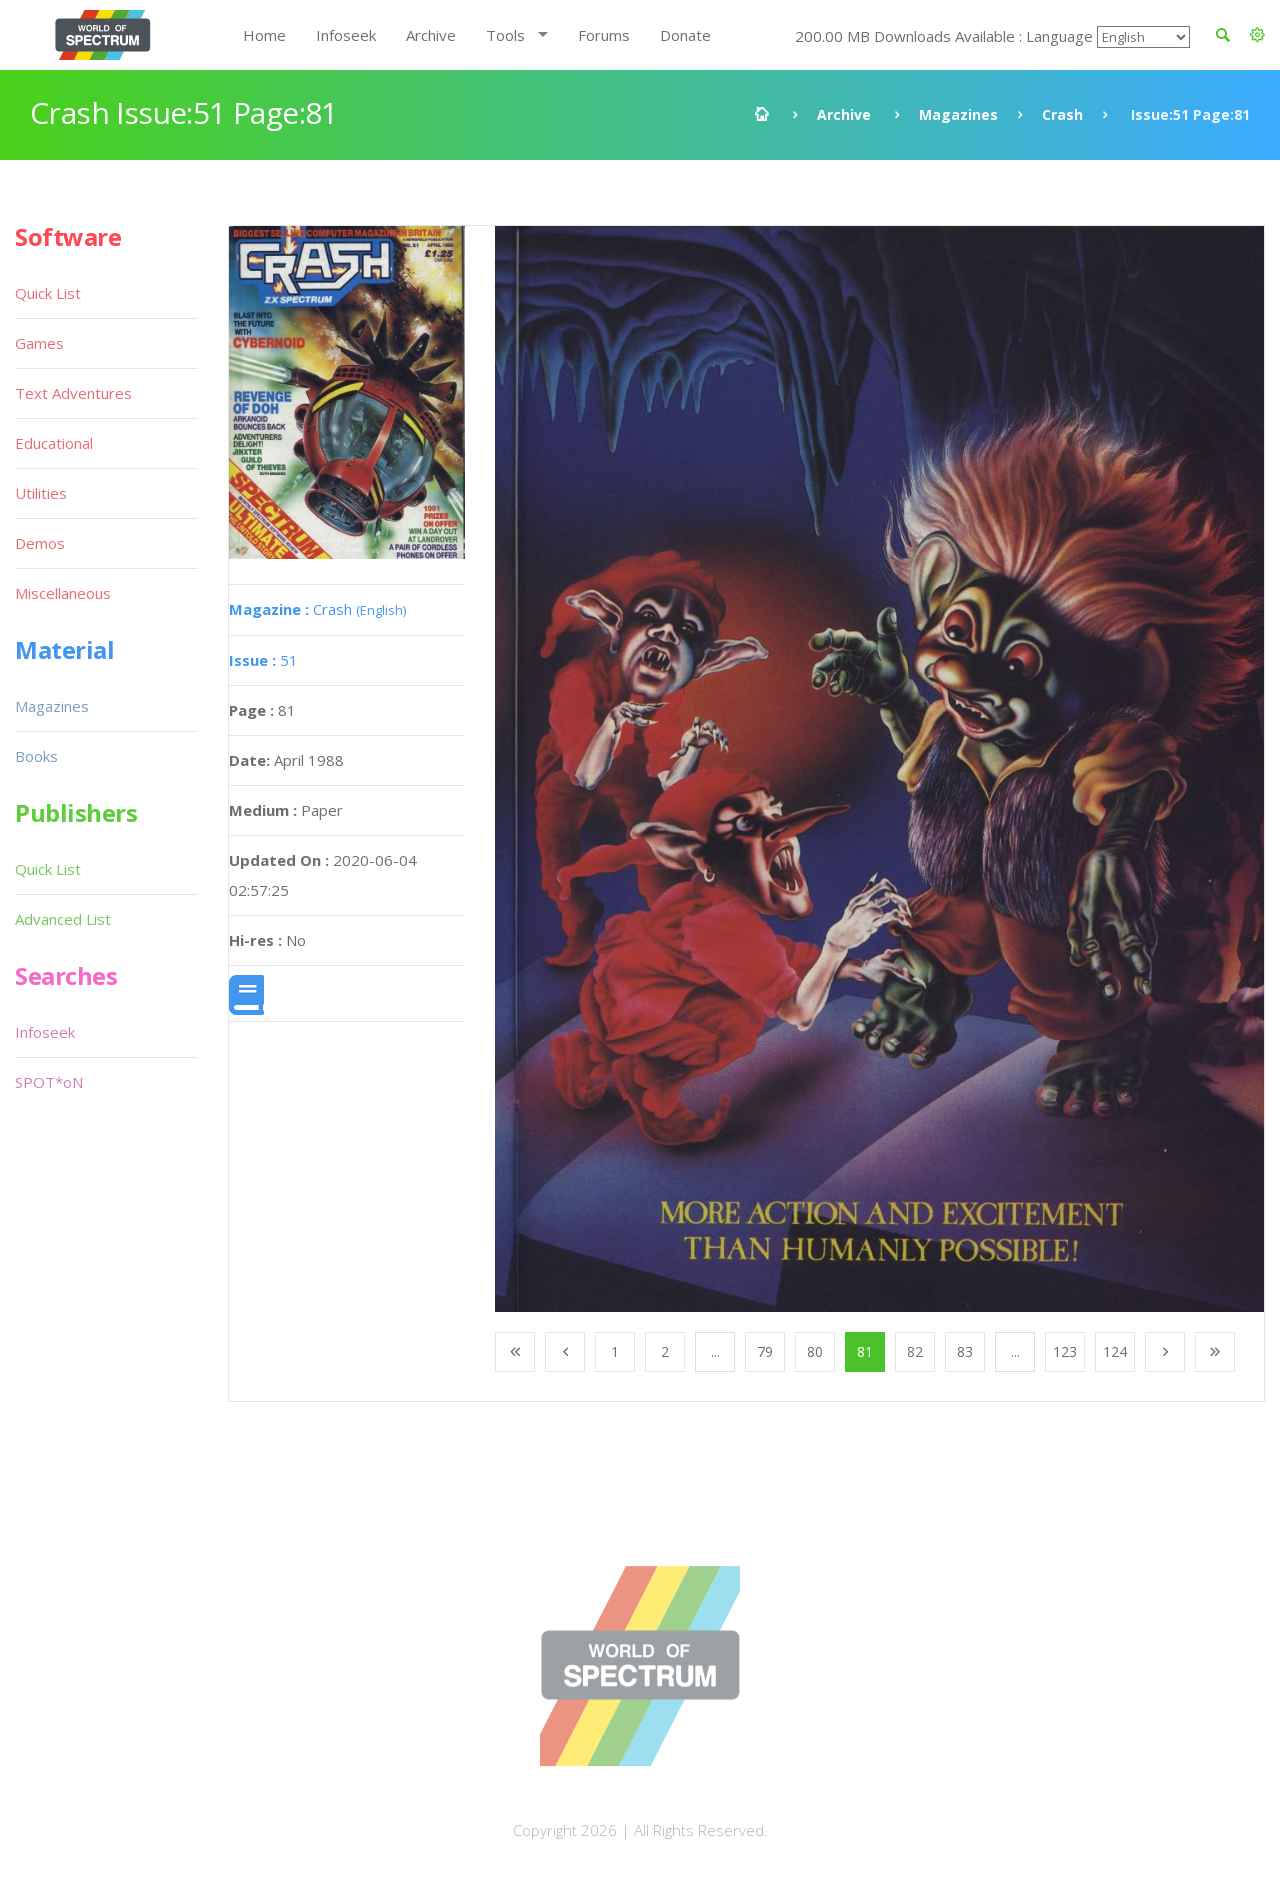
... (715, 1351)
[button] (1257, 35)
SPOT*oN (49, 1082)
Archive (431, 35)
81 (865, 1351)
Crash (1062, 114)
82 (915, 1351)
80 (815, 1351)
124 (1115, 1351)
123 (1065, 1351)
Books (36, 756)
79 (765, 1351)
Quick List (48, 293)
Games (39, 343)
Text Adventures (73, 393)
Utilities (41, 493)
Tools (505, 35)
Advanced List (63, 919)
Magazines (958, 114)
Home (264, 35)
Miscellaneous (63, 593)
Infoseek (346, 35)
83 (965, 1351)
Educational (54, 443)
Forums (604, 35)
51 (263, 660)
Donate (685, 35)
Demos (40, 543)
